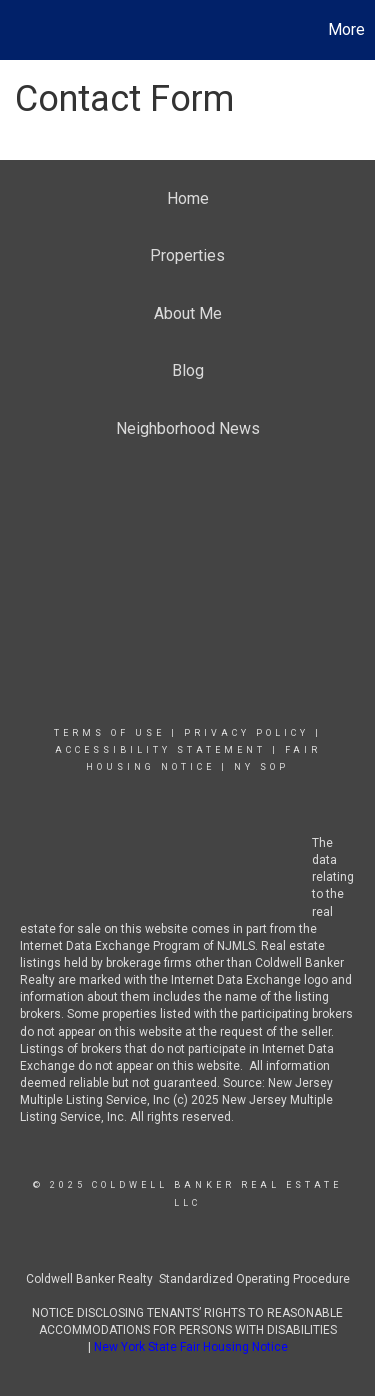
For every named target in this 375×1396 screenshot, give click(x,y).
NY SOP (261, 767)
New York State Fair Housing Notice (191, 1347)
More (346, 29)
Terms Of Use (109, 733)
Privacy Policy (246, 733)
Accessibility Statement (160, 750)
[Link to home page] (18, 30)
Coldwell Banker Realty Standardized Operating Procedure (188, 1279)
